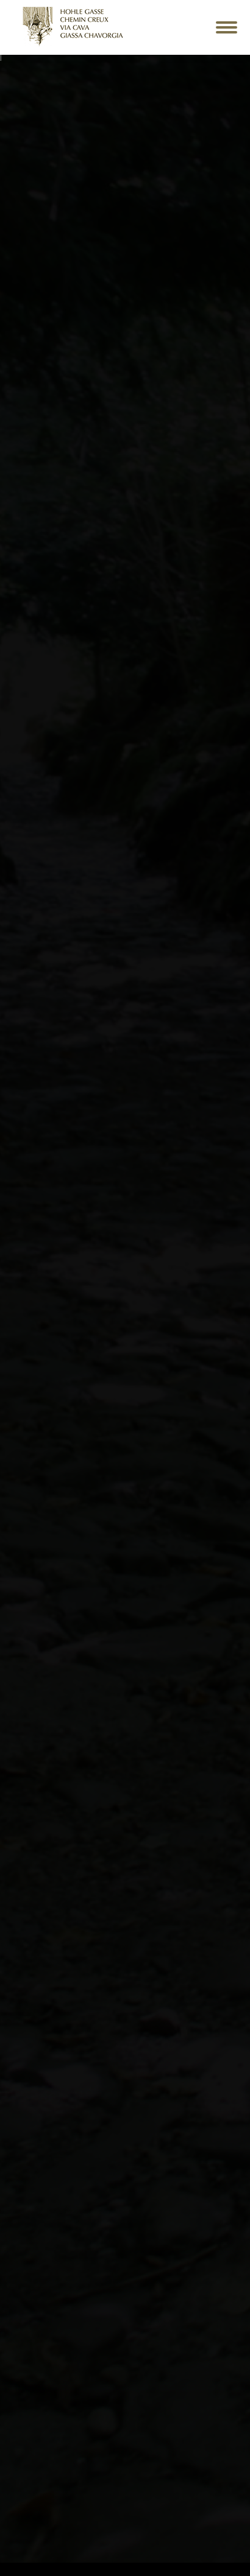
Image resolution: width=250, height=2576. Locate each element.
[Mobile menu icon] (226, 27)
